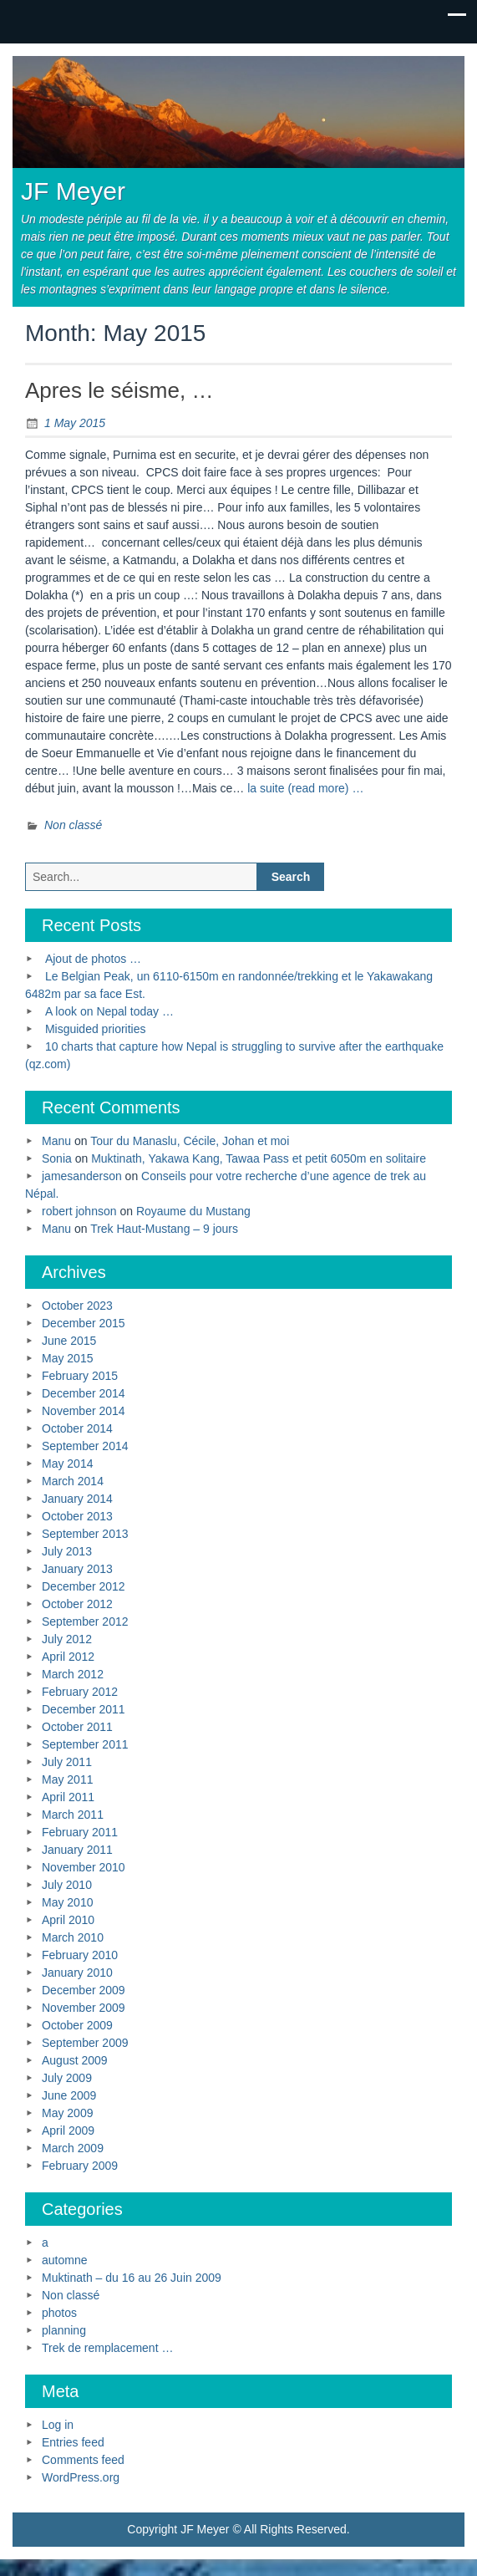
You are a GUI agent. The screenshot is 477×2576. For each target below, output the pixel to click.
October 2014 (77, 1428)
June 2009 (69, 2095)
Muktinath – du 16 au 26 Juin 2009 (131, 2277)
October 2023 (77, 1305)
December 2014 (83, 1393)
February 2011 (80, 1832)
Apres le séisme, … (119, 390)
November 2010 (83, 1867)
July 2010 (67, 1884)
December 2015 (83, 1323)
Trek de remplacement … (107, 2348)
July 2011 (67, 1762)
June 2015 (69, 1340)
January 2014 (77, 1498)
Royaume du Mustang (193, 1211)
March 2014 (73, 1481)
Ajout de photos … (93, 958)
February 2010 (80, 1955)
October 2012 (77, 1604)
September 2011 (85, 1744)
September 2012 (85, 1621)
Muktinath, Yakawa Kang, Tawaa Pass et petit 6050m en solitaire (258, 1158)
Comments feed (83, 2460)
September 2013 (85, 1533)
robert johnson (79, 1211)
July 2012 (67, 1639)
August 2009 (75, 2060)
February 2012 (80, 1691)
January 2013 (77, 1569)
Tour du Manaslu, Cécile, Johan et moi (189, 1141)
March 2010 (73, 1937)
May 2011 (67, 1779)
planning (64, 2330)
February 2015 (80, 1375)
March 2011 (73, 1814)
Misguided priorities (95, 1029)
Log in (58, 2424)
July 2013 (67, 1551)
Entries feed (73, 2442)
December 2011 (83, 1709)
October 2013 (77, 1516)
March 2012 (73, 1674)
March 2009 (73, 2148)
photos (59, 2312)
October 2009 (77, 2025)
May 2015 (67, 1358)
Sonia (57, 1158)
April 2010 (68, 1920)
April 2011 (68, 1797)
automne (64, 2260)
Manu (56, 1141)
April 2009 (68, 2130)
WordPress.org (80, 2477)
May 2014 (67, 1463)
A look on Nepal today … (109, 1011)
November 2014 (83, 1411)
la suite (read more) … (305, 788)
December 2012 (83, 1586)
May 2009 (67, 2113)
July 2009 (67, 2078)
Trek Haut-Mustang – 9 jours (164, 1228)
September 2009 (85, 2042)
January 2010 (77, 1972)
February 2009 (80, 2165)
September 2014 (85, 1446)
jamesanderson (82, 1176)
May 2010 (67, 1902)
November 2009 (83, 2007)
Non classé (73, 825)
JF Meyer (73, 191)
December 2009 (83, 1990)
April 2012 (68, 1656)
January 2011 (77, 1849)
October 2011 (77, 1726)
